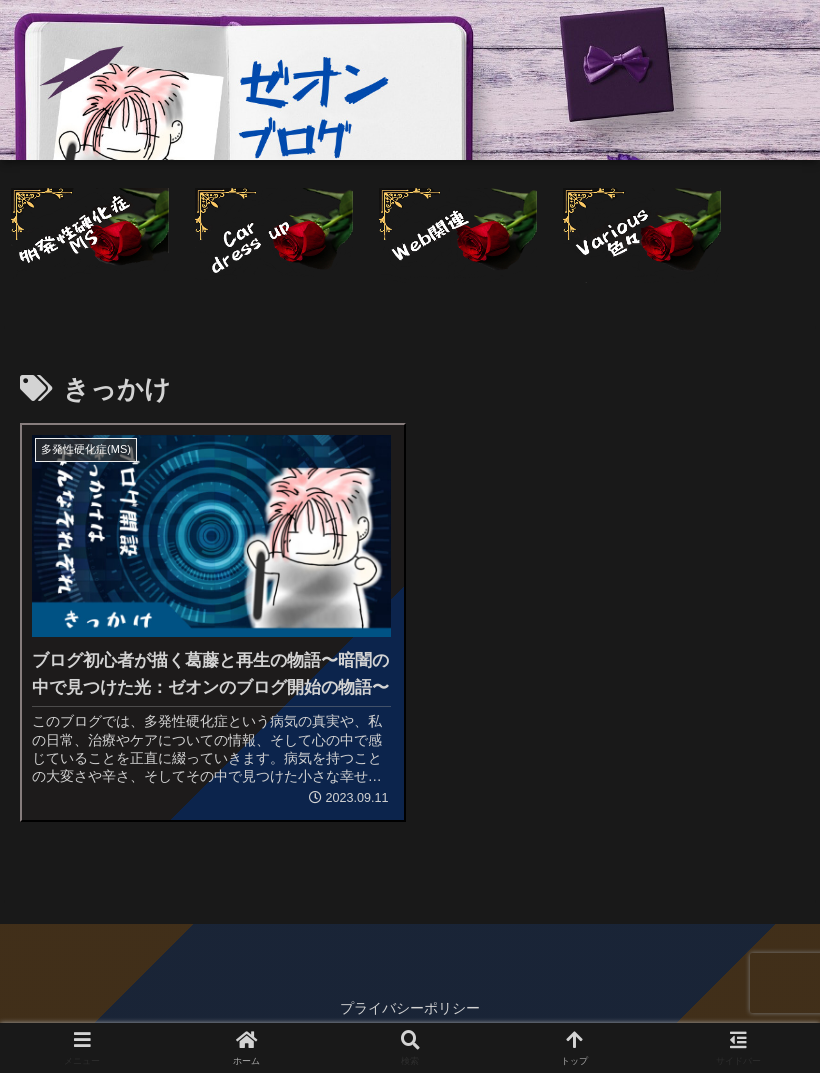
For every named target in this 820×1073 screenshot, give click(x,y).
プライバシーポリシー (410, 1008)
